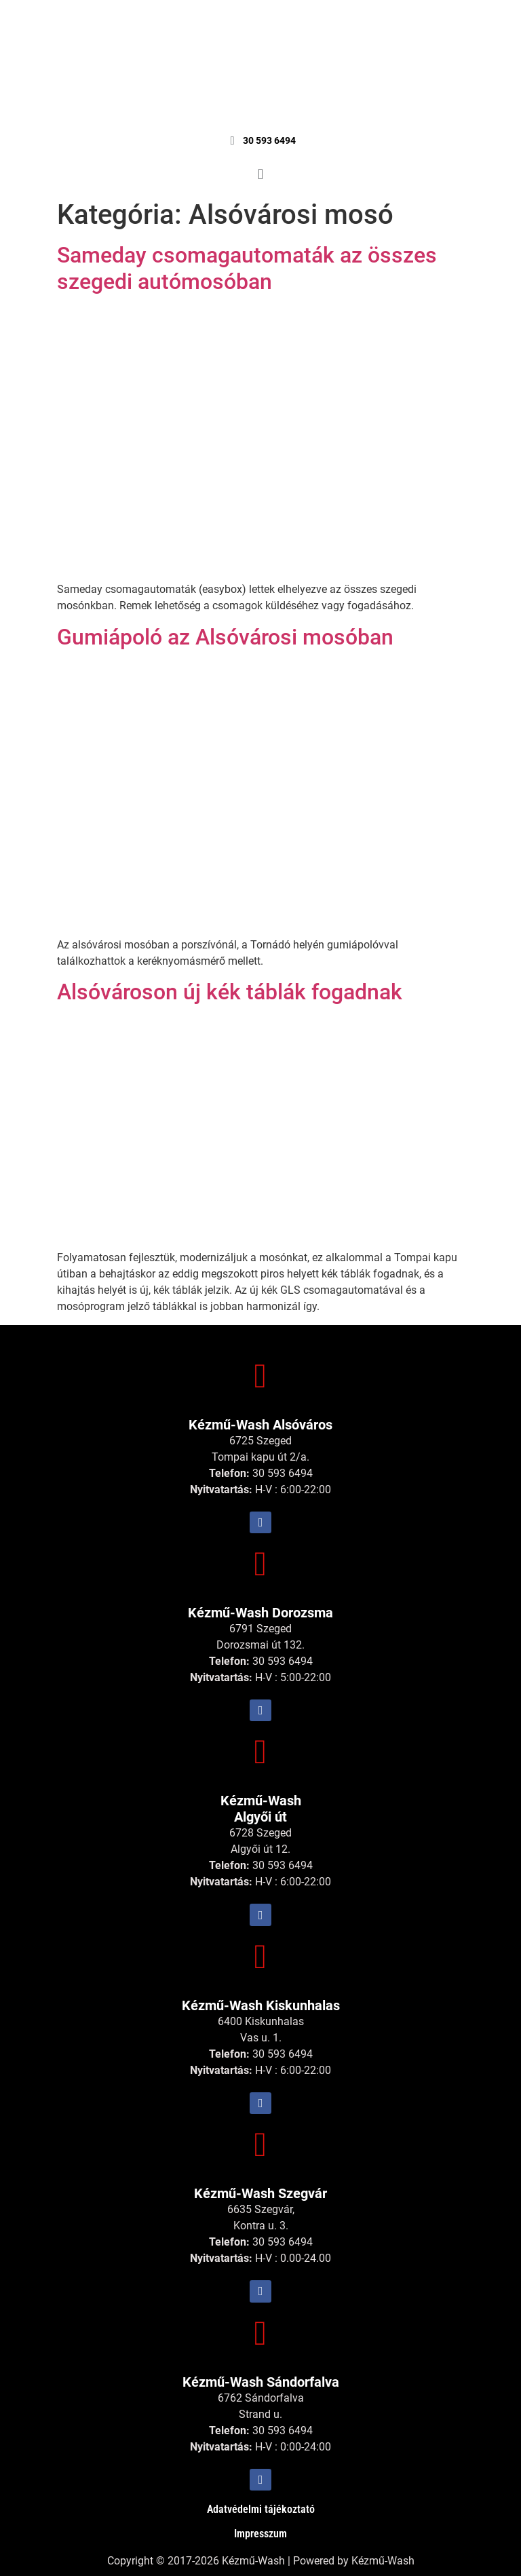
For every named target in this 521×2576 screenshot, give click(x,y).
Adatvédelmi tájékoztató (261, 2509)
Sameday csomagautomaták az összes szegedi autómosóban (247, 268)
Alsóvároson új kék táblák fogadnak (229, 992)
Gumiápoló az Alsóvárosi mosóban (225, 637)
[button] (260, 174)
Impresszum (260, 2533)
